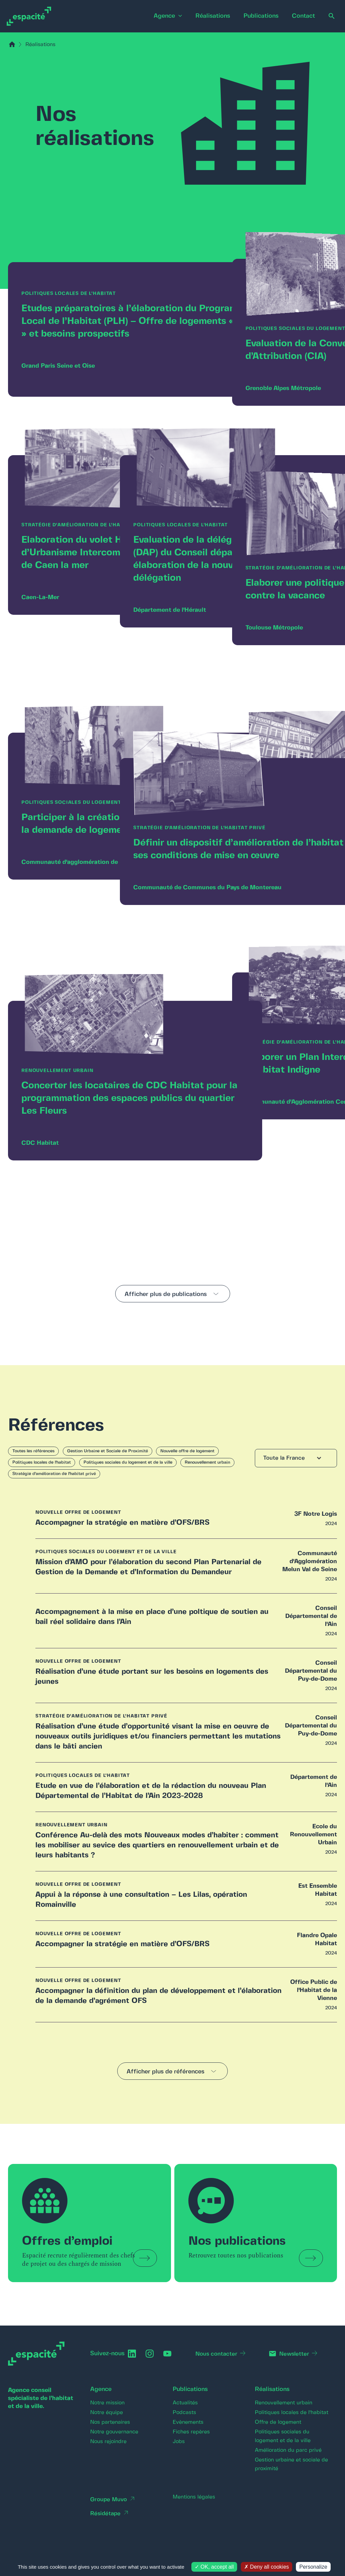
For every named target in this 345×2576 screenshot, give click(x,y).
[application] (169, 16)
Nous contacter (218, 2371)
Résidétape (106, 2531)
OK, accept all (214, 2567)
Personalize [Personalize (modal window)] (313, 2567)
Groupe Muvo (109, 2517)
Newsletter (298, 2371)
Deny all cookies (266, 2567)
